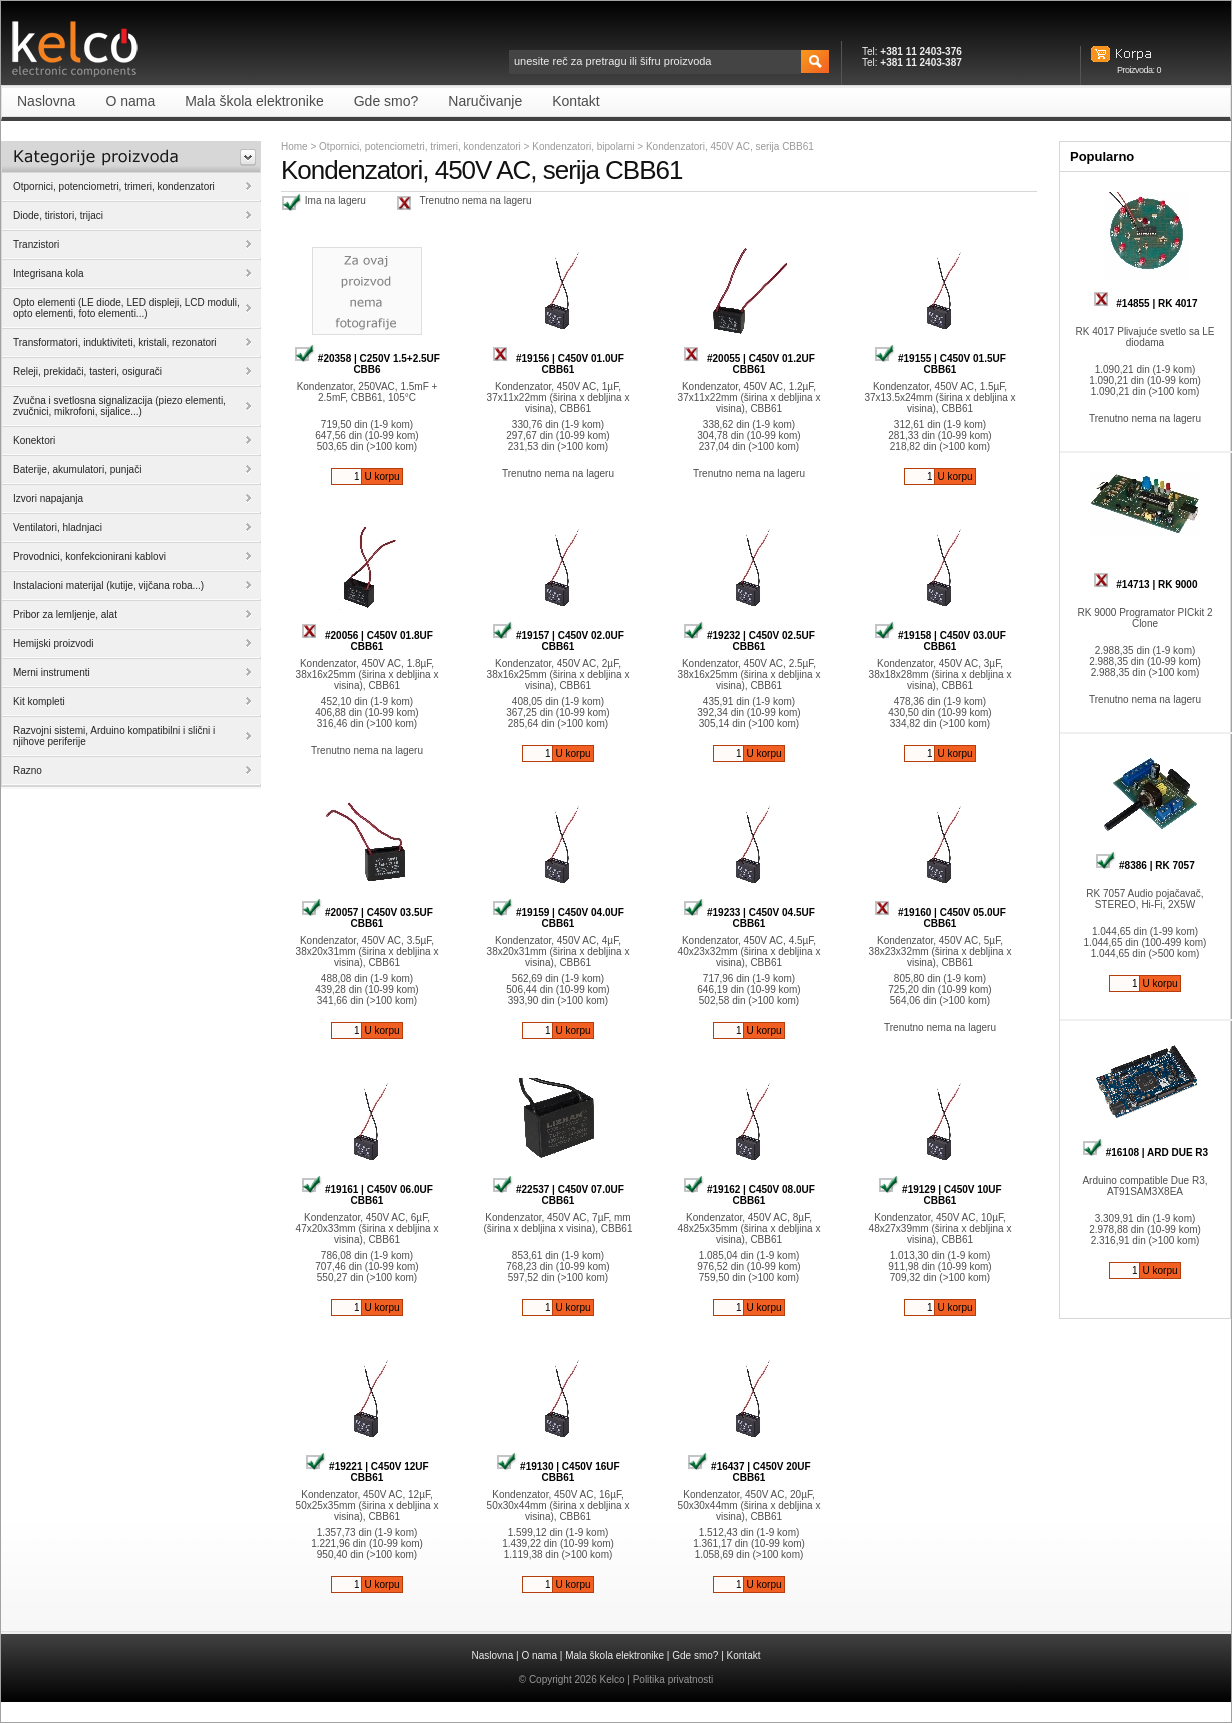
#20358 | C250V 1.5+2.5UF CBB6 (367, 364)
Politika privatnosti (673, 1679)
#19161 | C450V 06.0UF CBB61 (367, 1195)
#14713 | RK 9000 (1145, 584)
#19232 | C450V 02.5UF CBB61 (749, 641)
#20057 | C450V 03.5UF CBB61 (367, 918)
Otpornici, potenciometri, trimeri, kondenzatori (420, 146)
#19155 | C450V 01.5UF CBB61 (940, 364)
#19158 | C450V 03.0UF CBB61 (940, 641)
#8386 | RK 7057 (1144, 865)
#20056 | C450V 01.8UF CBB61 (367, 641)
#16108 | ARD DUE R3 (1145, 1152)
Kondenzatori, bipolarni (584, 146)
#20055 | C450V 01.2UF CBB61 (749, 364)
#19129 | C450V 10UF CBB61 (939, 1195)
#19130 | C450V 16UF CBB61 (557, 1472)
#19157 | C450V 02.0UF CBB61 (558, 641)
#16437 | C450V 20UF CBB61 (748, 1472)
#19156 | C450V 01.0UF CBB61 (558, 364)
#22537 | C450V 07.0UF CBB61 (558, 1195)
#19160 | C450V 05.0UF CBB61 (940, 918)
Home (294, 146)
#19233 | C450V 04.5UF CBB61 (749, 918)
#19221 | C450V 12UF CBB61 (366, 1472)
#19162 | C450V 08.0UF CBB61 (749, 1195)
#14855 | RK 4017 (1145, 303)
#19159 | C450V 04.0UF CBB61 (558, 918)
